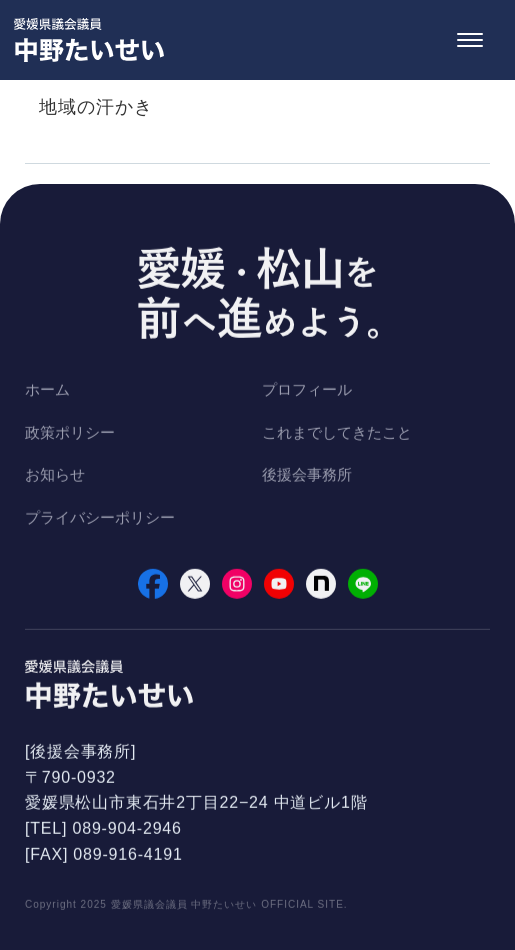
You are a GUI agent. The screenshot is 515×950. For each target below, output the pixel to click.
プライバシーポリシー (100, 518)
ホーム (47, 391)
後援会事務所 (307, 476)
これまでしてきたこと (337, 433)
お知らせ (55, 476)
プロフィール (307, 391)
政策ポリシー (70, 433)
